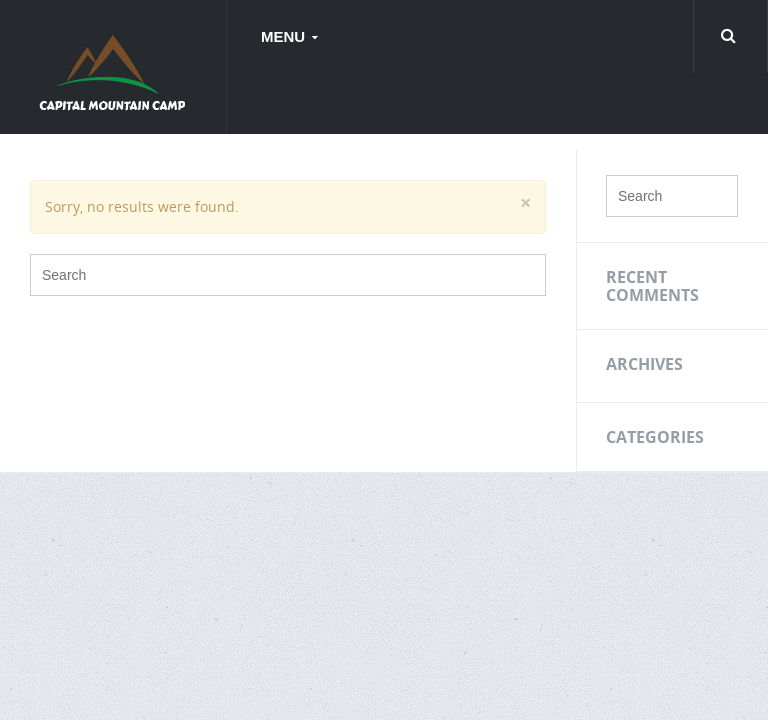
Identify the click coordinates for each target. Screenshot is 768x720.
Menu (285, 36)
